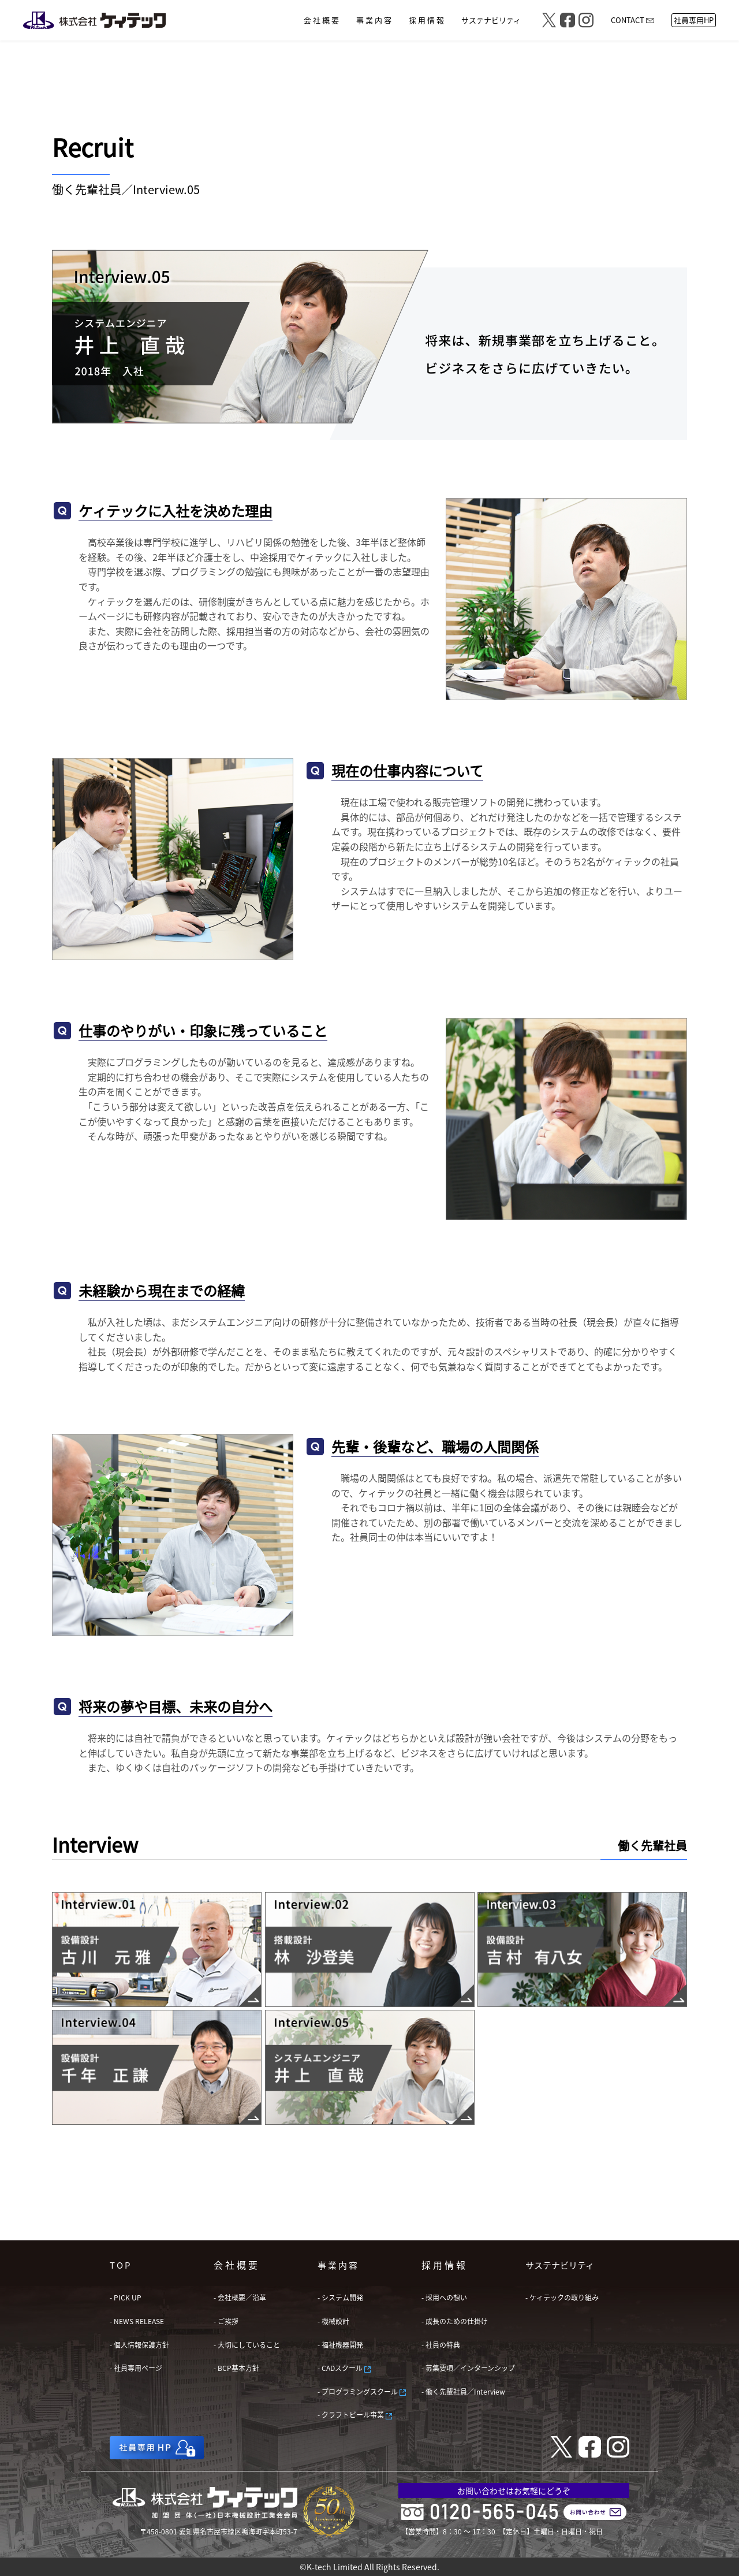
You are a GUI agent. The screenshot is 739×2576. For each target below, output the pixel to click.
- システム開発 (340, 2297)
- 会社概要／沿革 (240, 2297)
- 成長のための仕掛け (454, 2321)
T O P (120, 2265)
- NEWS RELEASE (137, 2321)
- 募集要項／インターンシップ (468, 2368)
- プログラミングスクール (362, 2391)
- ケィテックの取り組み (562, 2297)
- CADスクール (344, 2368)
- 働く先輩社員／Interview (463, 2391)
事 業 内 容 (337, 2265)
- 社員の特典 (440, 2345)
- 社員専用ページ (136, 2368)
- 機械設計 (333, 2321)
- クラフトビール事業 (355, 2414)
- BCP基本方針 (236, 2368)
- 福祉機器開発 (340, 2345)
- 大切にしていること (247, 2345)
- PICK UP (125, 2297)
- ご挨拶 (226, 2321)
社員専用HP (694, 19)
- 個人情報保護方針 (139, 2345)
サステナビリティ (559, 2265)
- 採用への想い (444, 2297)
